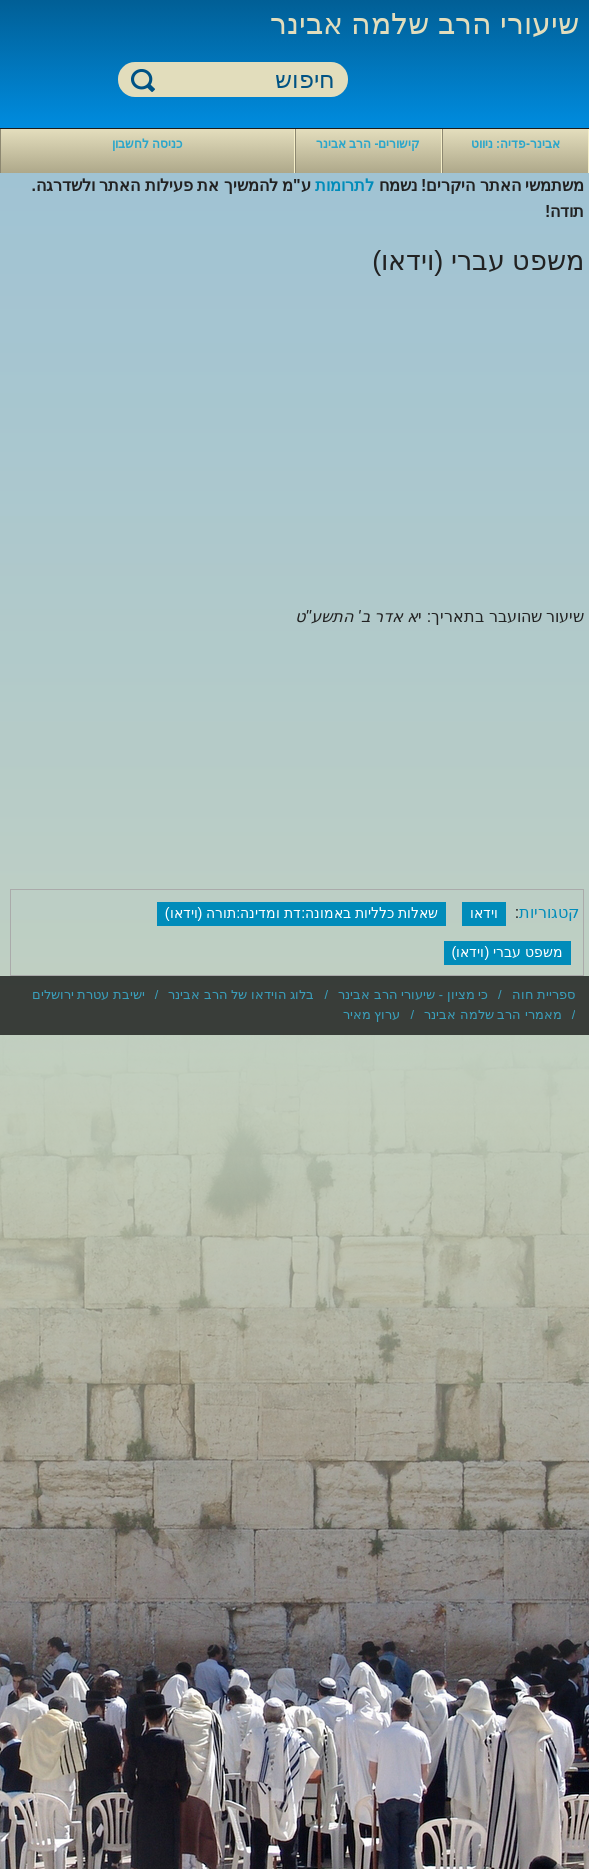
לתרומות (344, 185)
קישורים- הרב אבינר (368, 144)
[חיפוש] (245, 80)
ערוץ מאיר (372, 1014)
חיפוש (143, 79)
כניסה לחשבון (147, 144)
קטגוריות (549, 912)
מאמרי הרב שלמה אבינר (493, 1014)
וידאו (484, 913)
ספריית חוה (544, 994)
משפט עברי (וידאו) (508, 952)
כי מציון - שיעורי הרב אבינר (413, 994)
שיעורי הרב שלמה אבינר (424, 23)
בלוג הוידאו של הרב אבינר (241, 994)
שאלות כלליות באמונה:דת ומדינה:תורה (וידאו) (302, 913)
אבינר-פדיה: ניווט (515, 144)
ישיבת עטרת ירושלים (88, 994)
